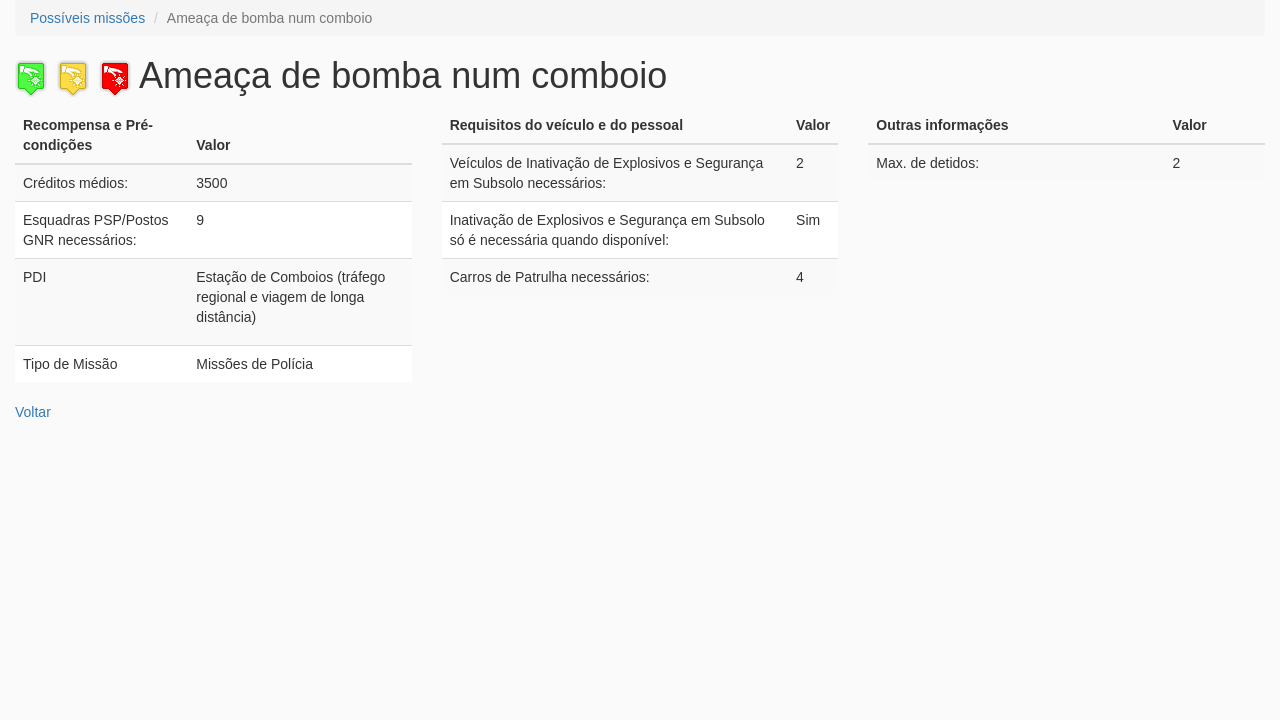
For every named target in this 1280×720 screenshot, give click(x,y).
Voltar (33, 412)
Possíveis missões (87, 18)
